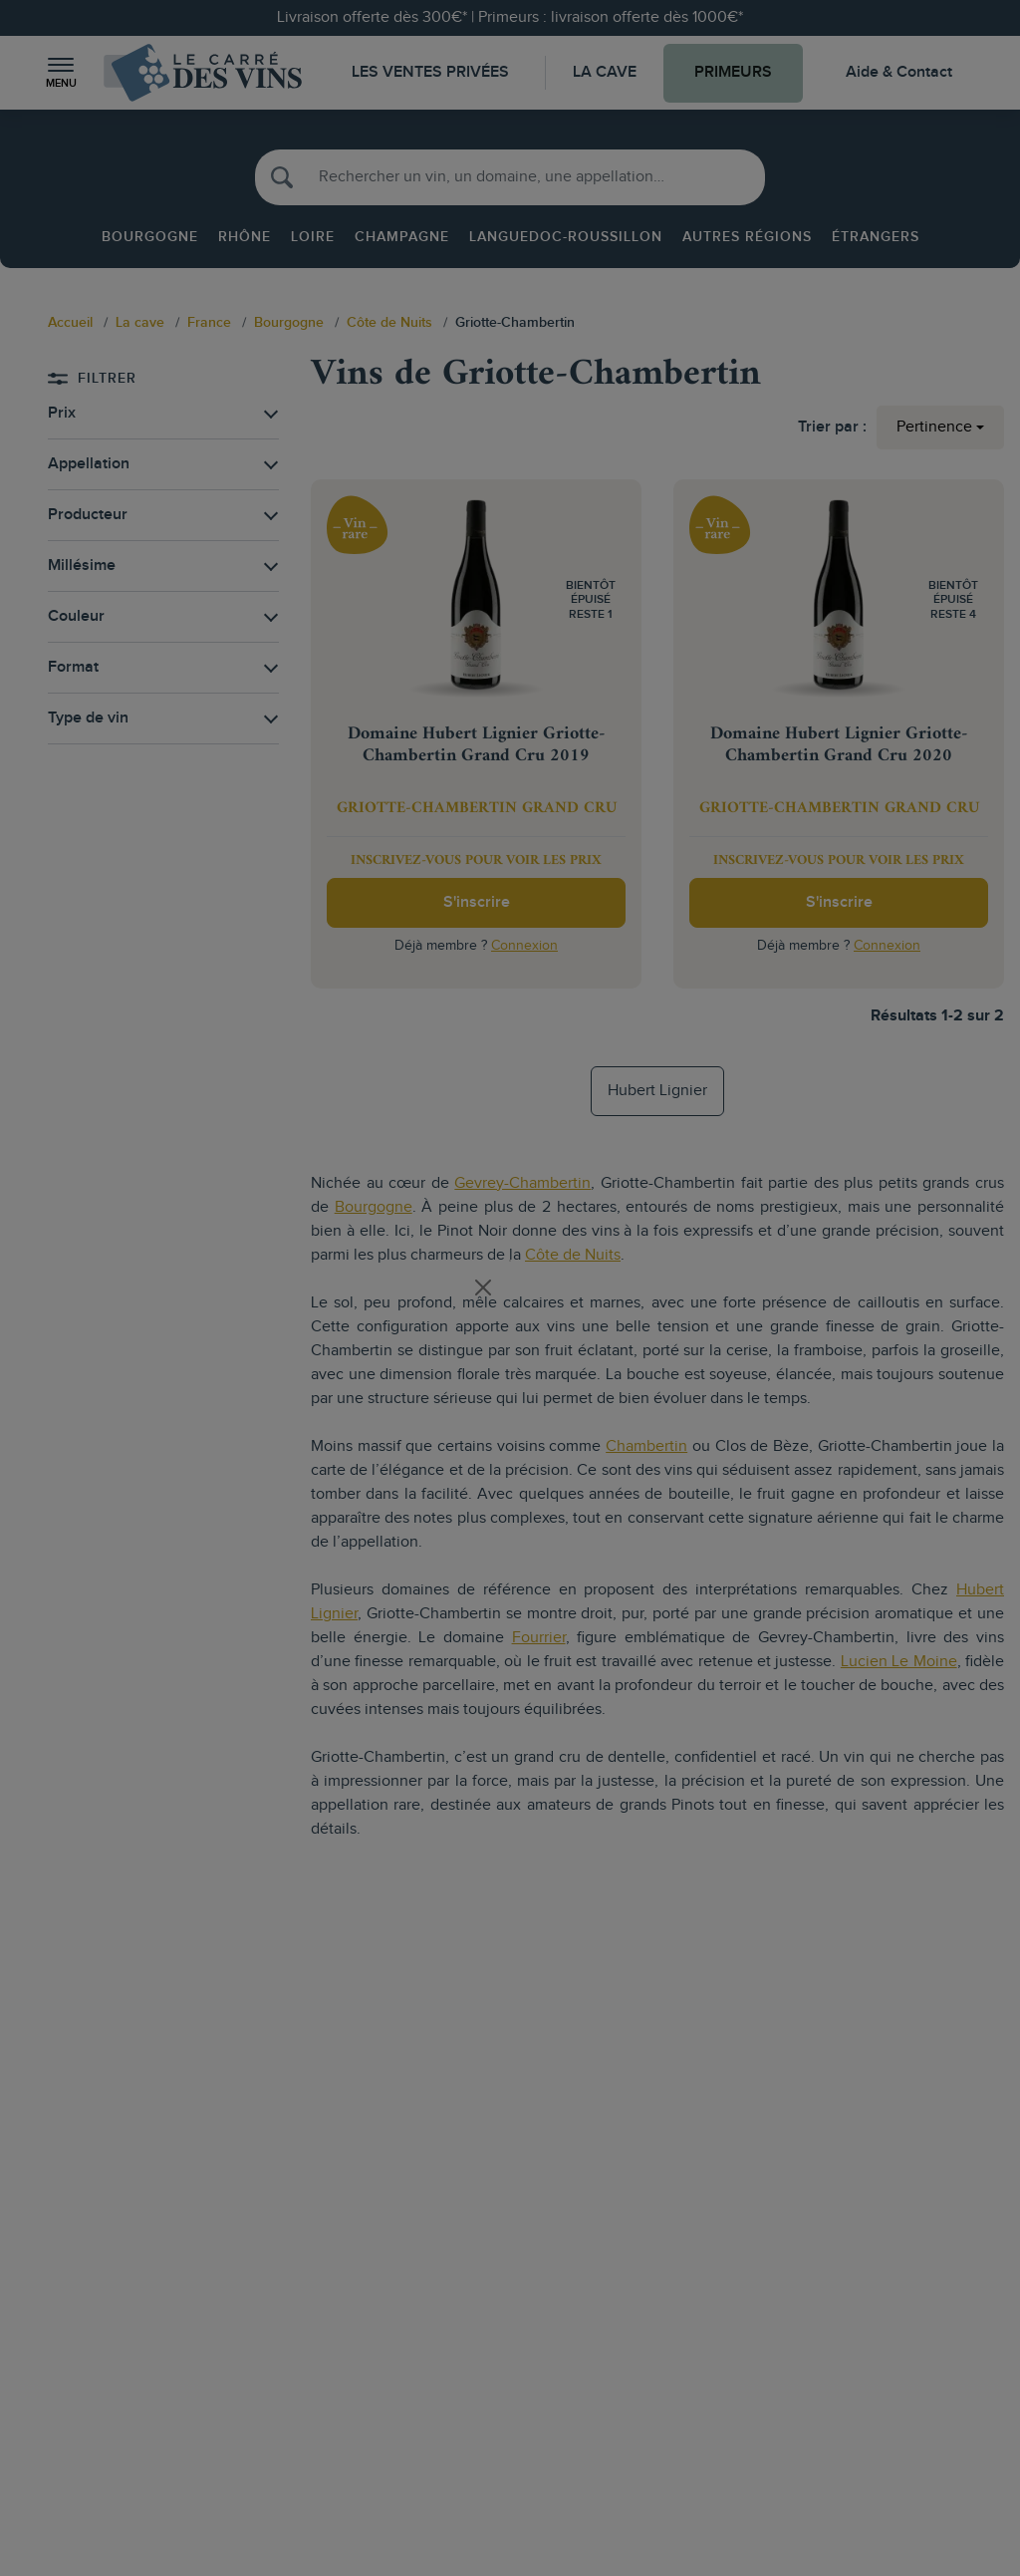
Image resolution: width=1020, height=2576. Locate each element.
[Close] (483, 1287)
